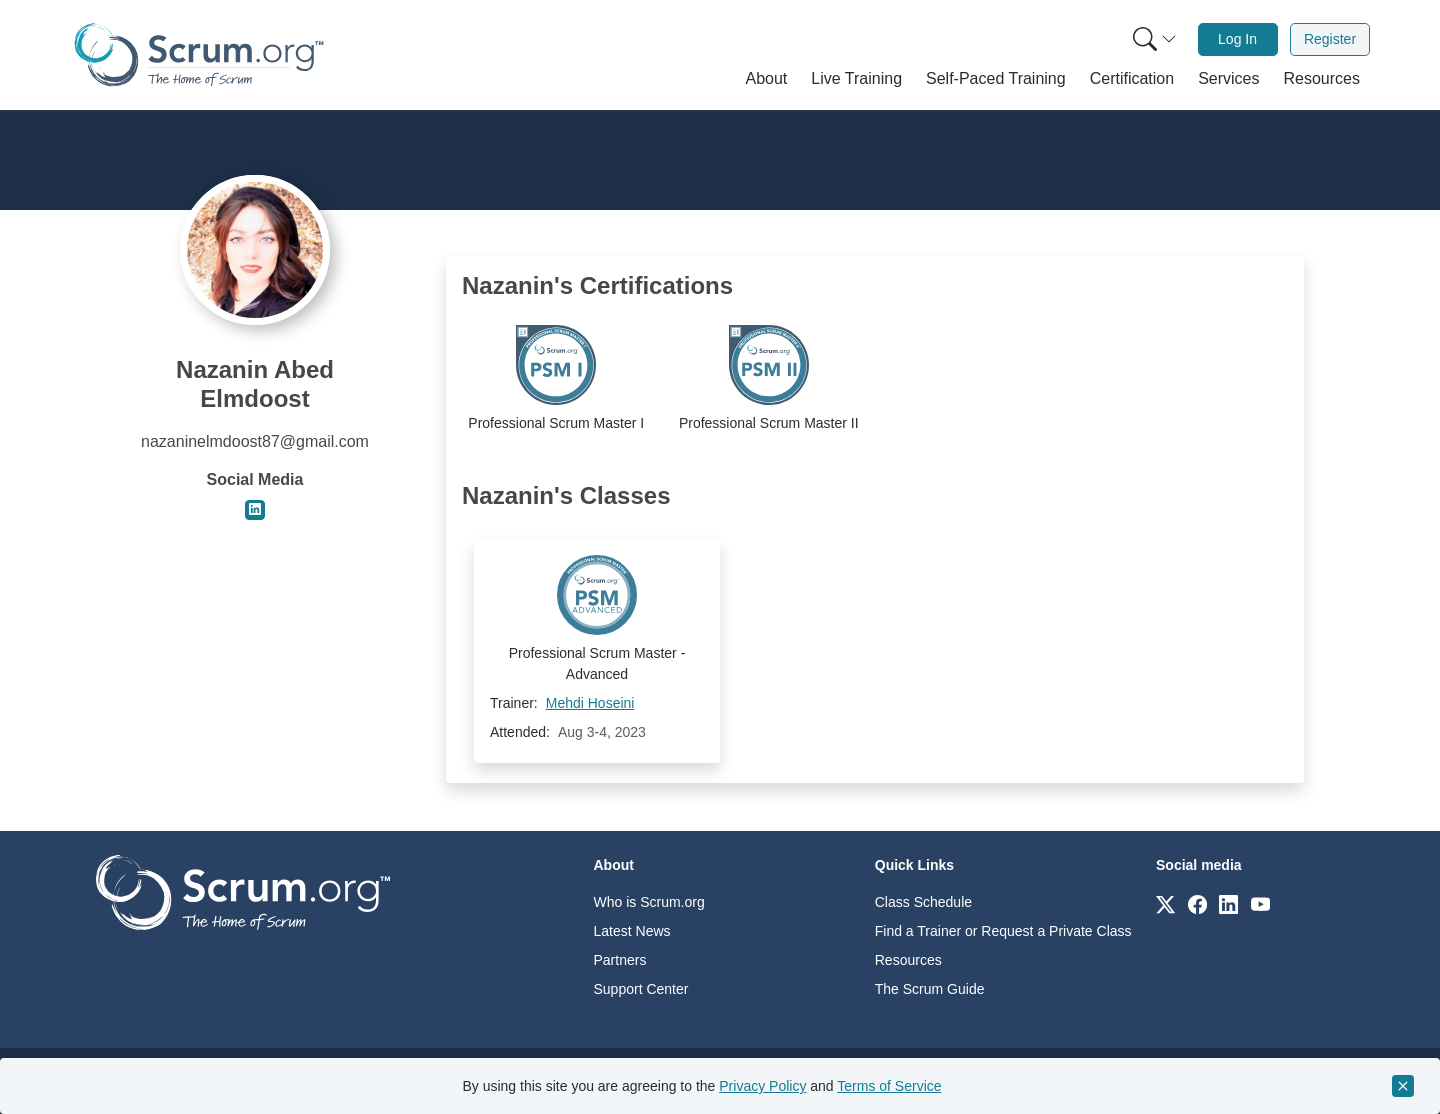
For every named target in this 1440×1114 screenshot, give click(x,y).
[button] (767, 79)
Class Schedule (923, 902)
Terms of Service (889, 1086)
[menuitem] (1153, 39)
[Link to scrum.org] (1165, 903)
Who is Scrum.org (649, 902)
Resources (908, 960)
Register (1330, 39)
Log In (1237, 39)
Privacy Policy (762, 1086)
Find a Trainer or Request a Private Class (1003, 931)
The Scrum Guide (930, 989)
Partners (620, 960)
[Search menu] (1155, 39)
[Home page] (199, 54)
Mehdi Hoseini (590, 703)
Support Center (641, 989)
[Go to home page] (243, 891)
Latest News (632, 931)
